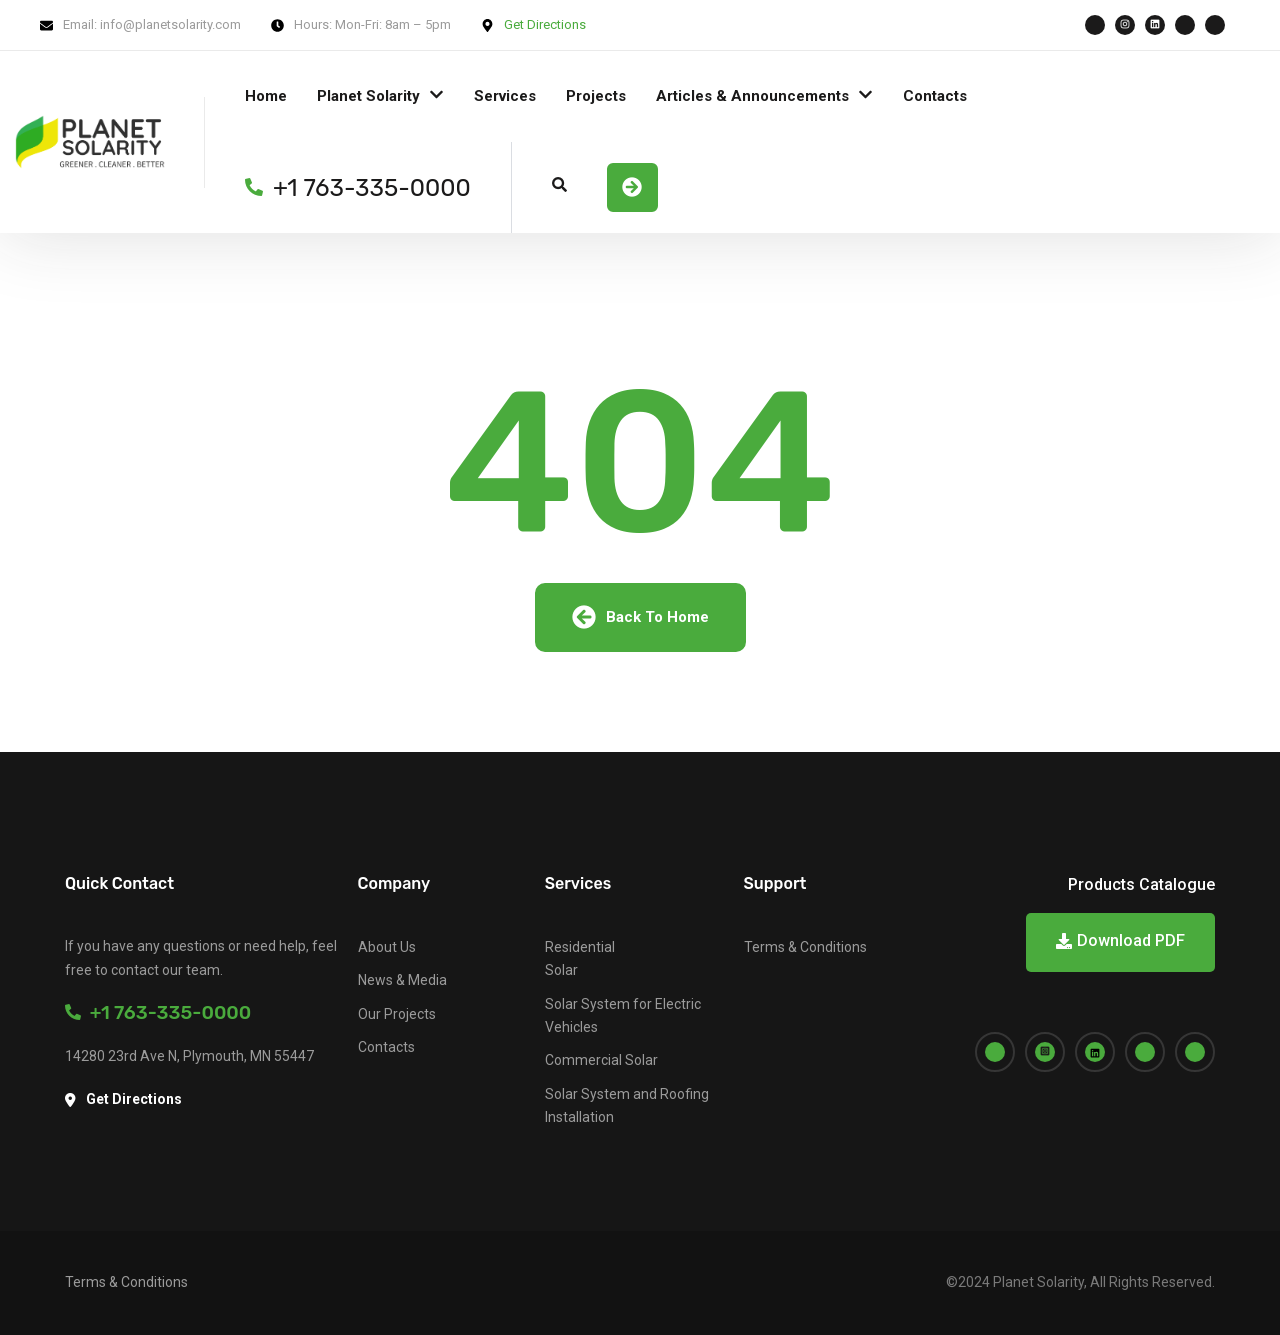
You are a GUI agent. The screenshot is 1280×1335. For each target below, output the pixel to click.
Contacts (935, 96)
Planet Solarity (368, 96)
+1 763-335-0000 (158, 1012)
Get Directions (545, 24)
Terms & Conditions (805, 947)
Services (505, 96)
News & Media (402, 980)
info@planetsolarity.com (170, 24)
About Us (387, 947)
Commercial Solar (601, 1060)
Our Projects (397, 1014)
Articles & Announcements (752, 96)
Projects (596, 96)
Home (266, 96)
